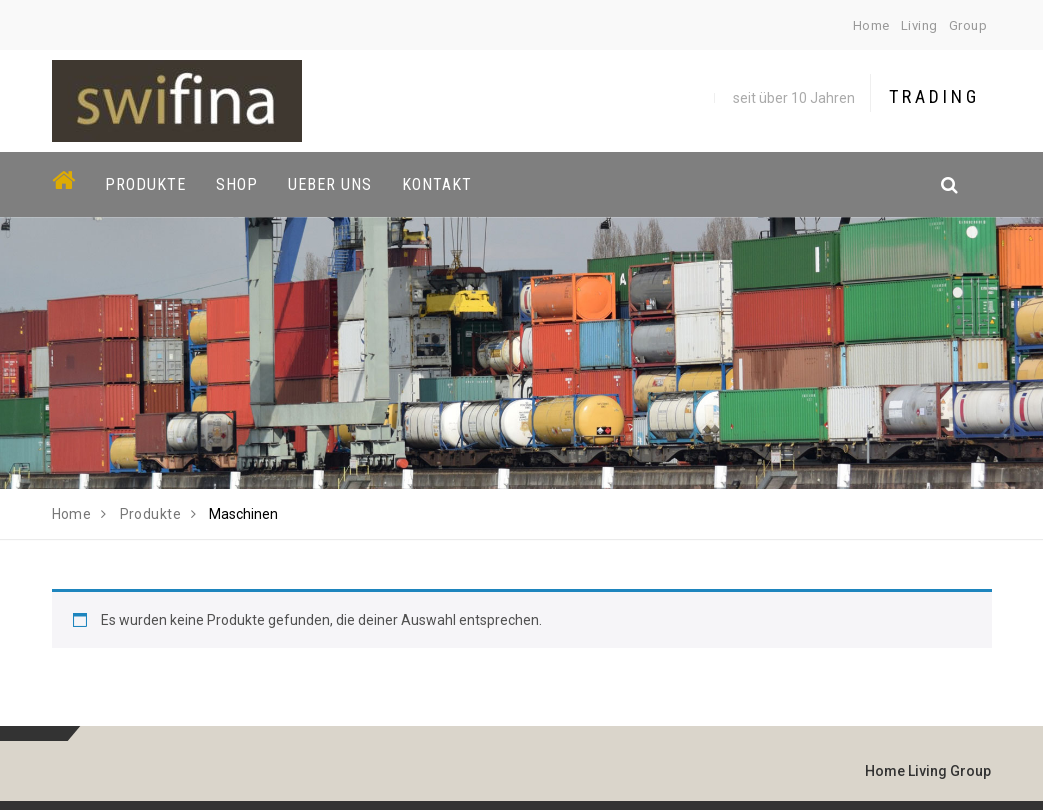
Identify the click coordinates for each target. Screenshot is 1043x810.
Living (919, 25)
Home (871, 25)
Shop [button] (237, 184)
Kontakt (437, 184)
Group (968, 25)
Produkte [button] (145, 184)
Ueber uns (330, 184)
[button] (520, 184)
